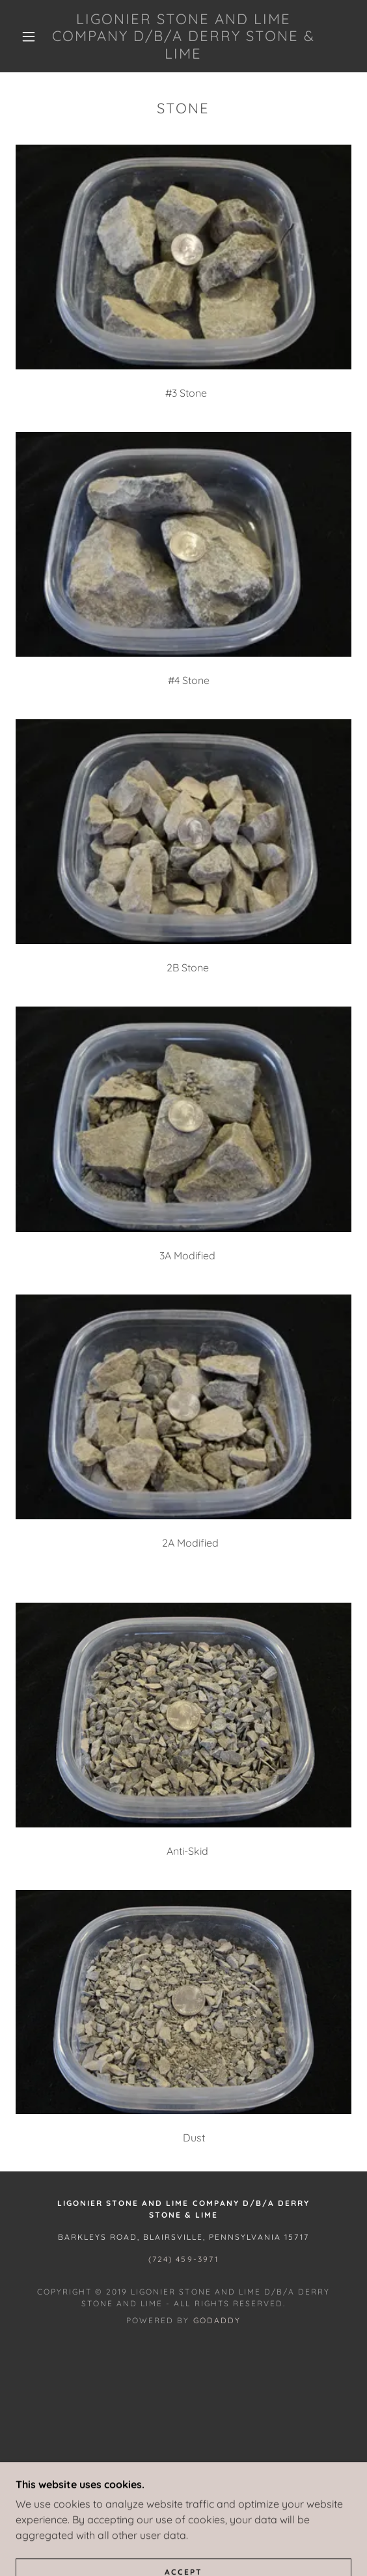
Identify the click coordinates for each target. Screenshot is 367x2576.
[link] (183, 36)
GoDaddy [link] (217, 2320)
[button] (32, 36)
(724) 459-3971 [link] (183, 2259)
